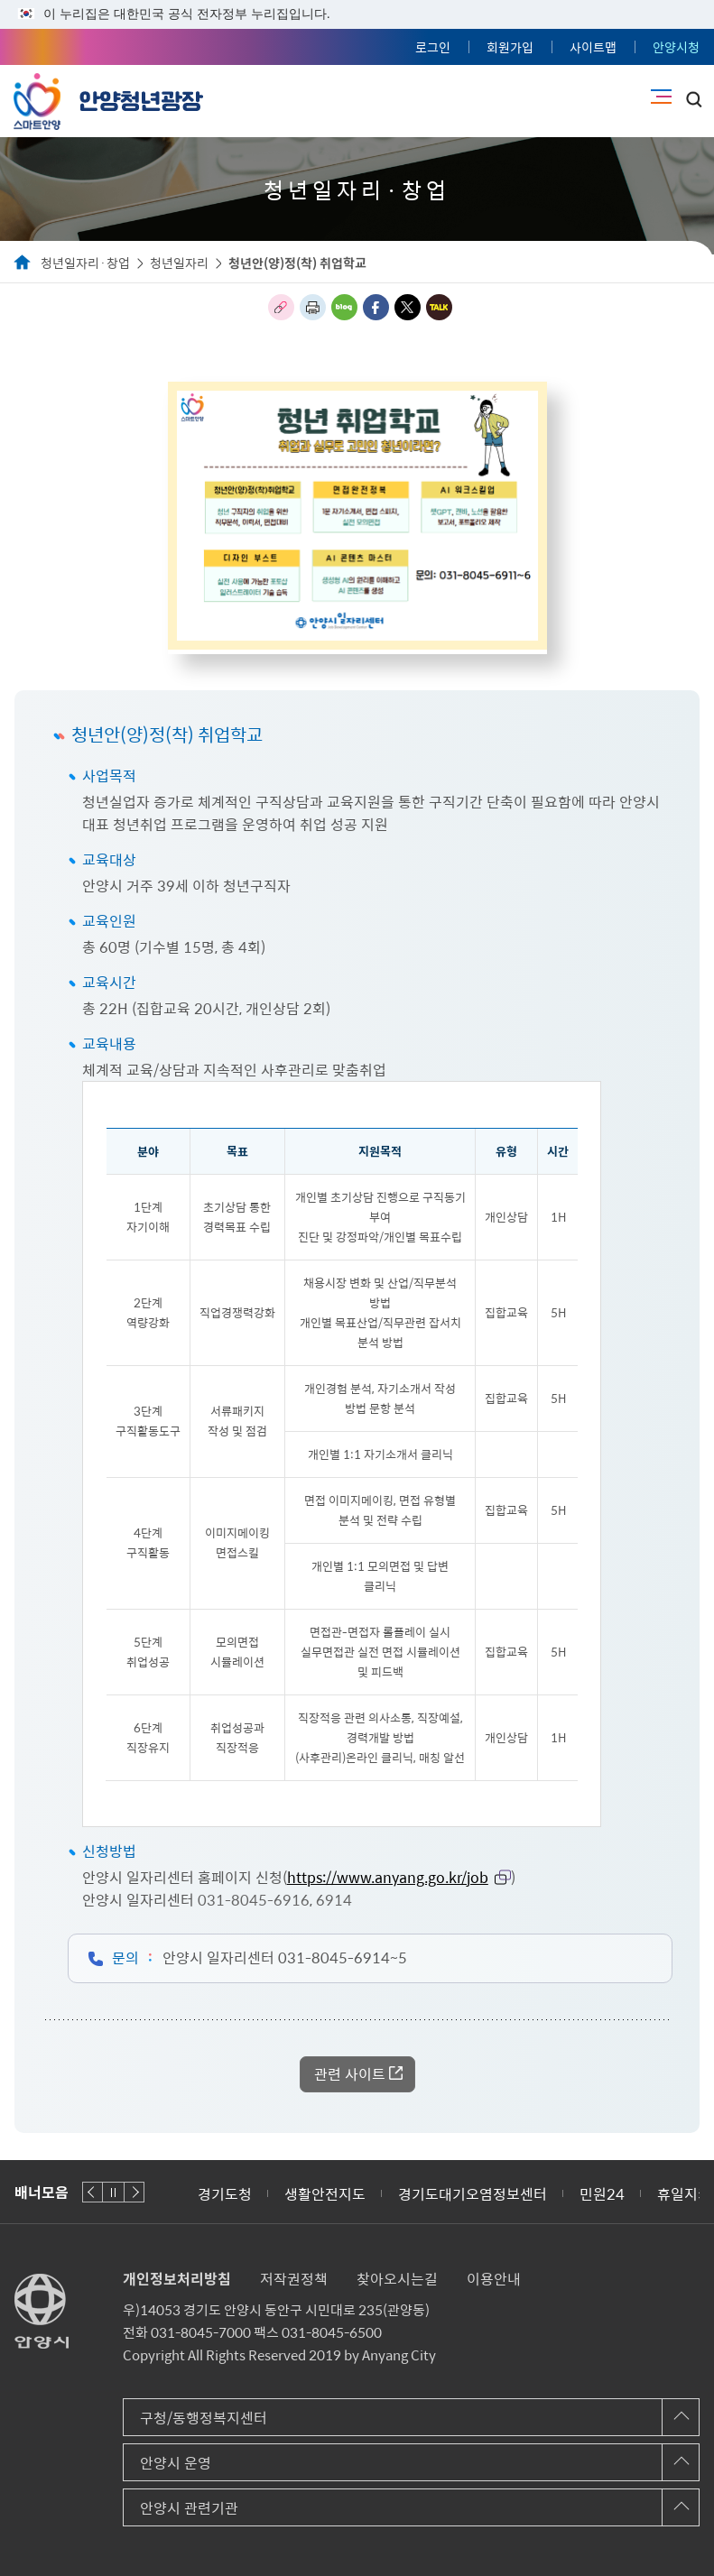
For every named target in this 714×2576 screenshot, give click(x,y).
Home (23, 263)
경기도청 (225, 2193)
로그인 (432, 47)
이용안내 (494, 2278)
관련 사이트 (349, 2073)
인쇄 (313, 307)
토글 (694, 99)
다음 (134, 2192)
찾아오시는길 (397, 2278)
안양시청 (676, 47)
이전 (92, 2192)
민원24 (602, 2193)
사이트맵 (593, 47)
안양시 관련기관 (189, 2507)
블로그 (344, 307)
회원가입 (510, 47)
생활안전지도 (325, 2193)
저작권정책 (294, 2278)
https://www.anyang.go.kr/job (387, 1877)
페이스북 (376, 307)
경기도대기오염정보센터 (472, 2193)
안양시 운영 (175, 2462)
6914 (334, 1899)
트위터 (407, 307)
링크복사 (281, 307)
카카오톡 (439, 307)
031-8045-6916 (254, 1899)
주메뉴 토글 (661, 96)
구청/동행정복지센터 (203, 2417)
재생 (113, 2192)
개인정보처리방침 (177, 2278)
